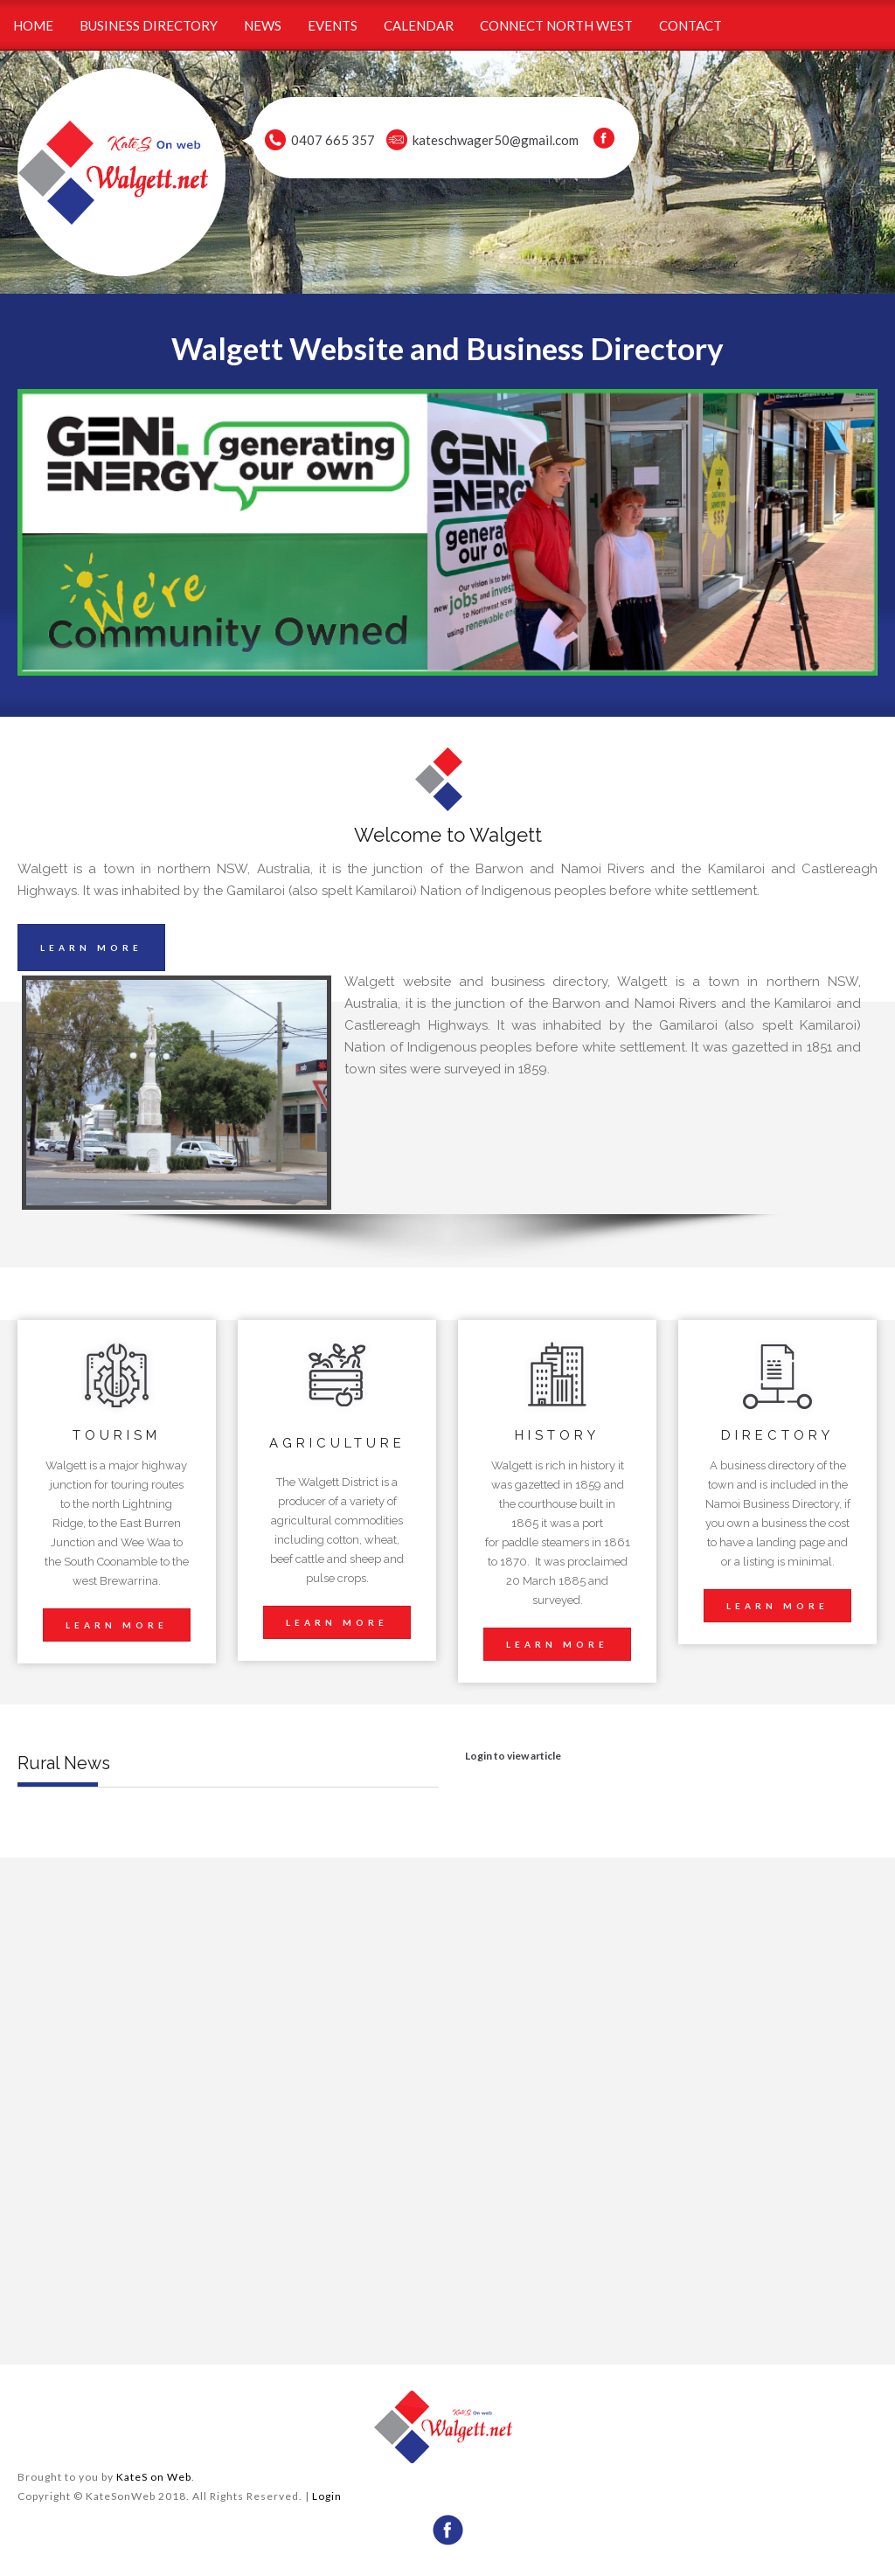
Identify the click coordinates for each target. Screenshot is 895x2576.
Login (327, 2496)
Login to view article (513, 1755)
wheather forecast (228, 2329)
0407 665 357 (333, 140)
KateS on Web (153, 2476)
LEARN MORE (91, 947)
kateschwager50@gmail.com (496, 140)
